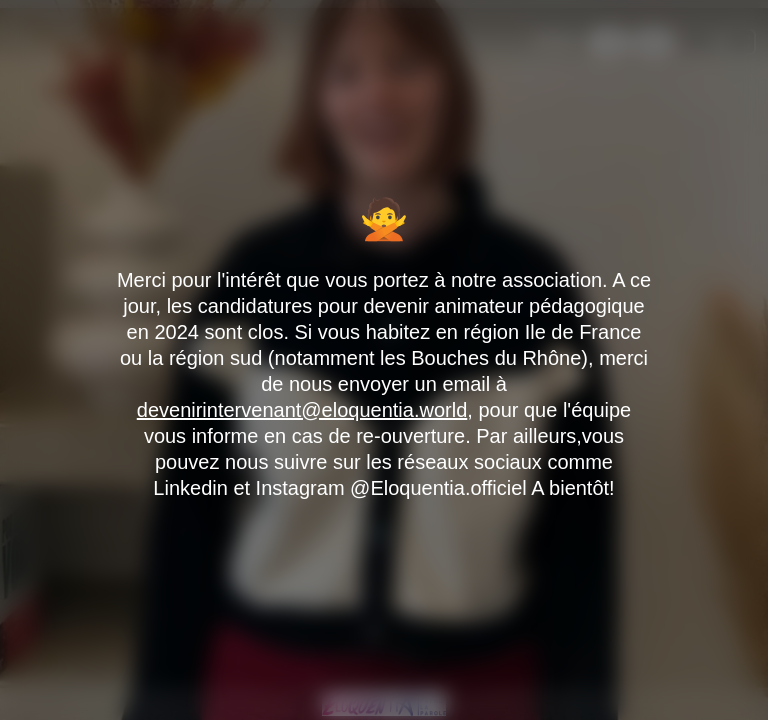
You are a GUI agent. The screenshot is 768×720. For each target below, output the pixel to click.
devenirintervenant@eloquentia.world (302, 410)
